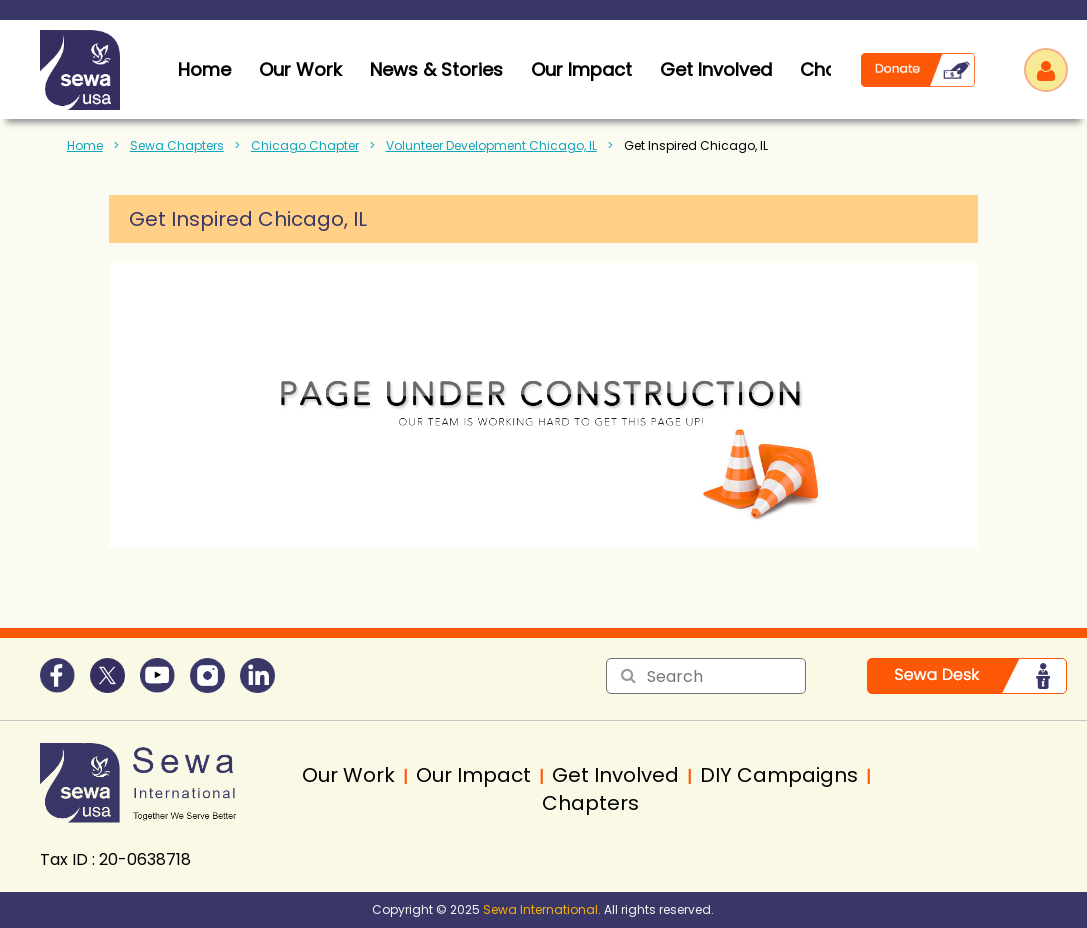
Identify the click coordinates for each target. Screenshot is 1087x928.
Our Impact (581, 69)
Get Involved (716, 69)
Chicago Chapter (305, 145)
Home (85, 145)
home (204, 69)
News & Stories (436, 69)
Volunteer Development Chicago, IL (491, 145)
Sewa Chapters (177, 145)
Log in (1046, 70)
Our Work (300, 69)
